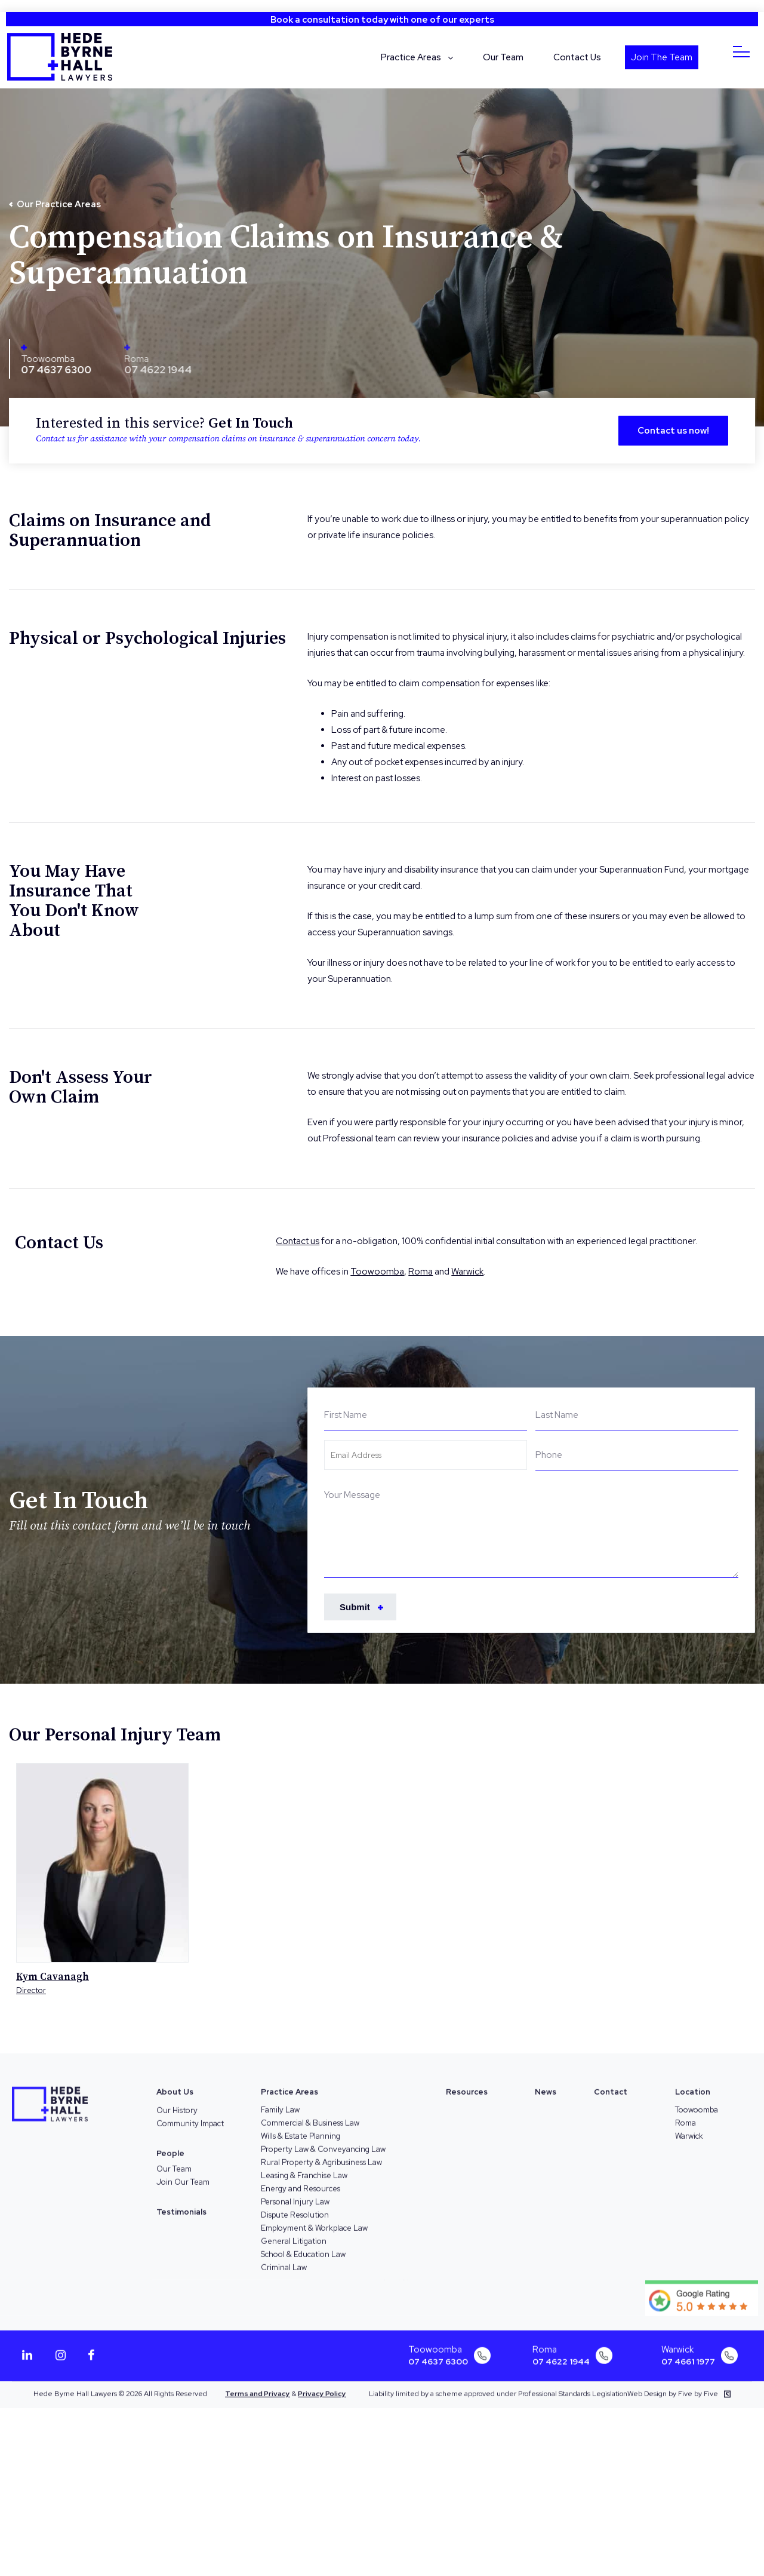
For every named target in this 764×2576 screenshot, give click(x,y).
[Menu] (742, 52)
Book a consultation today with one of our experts (382, 20)
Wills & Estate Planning (300, 2127)
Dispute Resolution (295, 2206)
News (545, 2083)
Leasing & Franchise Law (304, 2166)
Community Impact (190, 2115)
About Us (174, 2083)
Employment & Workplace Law (314, 2219)
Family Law (280, 2101)
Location (692, 2083)
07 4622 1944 (561, 2353)
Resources (467, 2083)
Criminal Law (284, 2258)
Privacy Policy (322, 2385)
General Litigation (293, 2232)
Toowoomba (43, 358)
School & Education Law (303, 2245)
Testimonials (181, 2203)
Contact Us (577, 57)
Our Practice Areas (59, 204)
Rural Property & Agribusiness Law (321, 2153)
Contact (610, 2083)
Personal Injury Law (295, 2193)
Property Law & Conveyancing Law (323, 2140)
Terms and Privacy (257, 2385)
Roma (420, 1272)
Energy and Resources (300, 2180)
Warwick (467, 1272)
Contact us (297, 1241)
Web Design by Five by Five (679, 2385)
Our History (177, 2101)
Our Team (503, 57)
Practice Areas (411, 57)
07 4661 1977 (688, 2353)
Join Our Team (183, 2173)
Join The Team (661, 57)
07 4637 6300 (52, 369)
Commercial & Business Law (310, 2114)
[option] (102, 1879)
